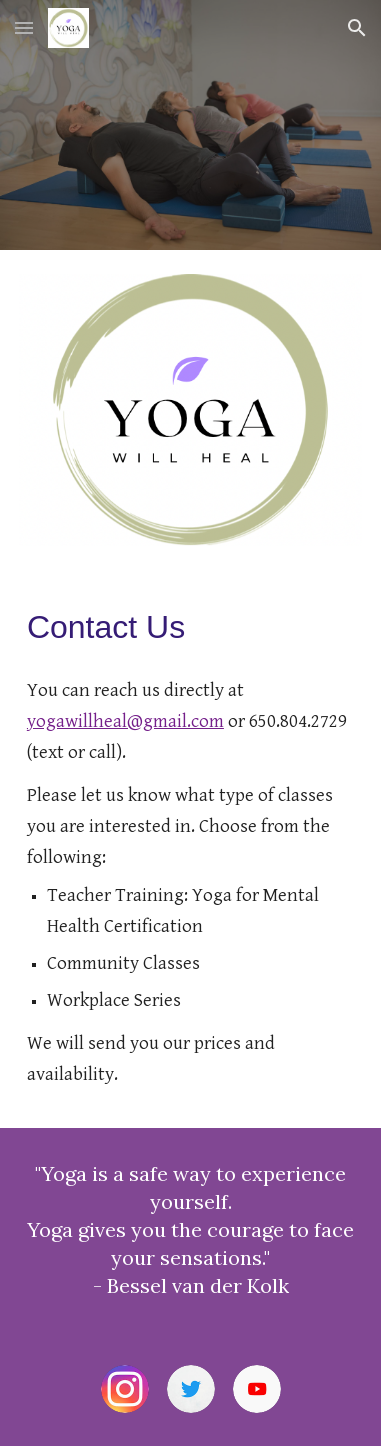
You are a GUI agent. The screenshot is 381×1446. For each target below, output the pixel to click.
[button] (24, 27)
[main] (190, 627)
